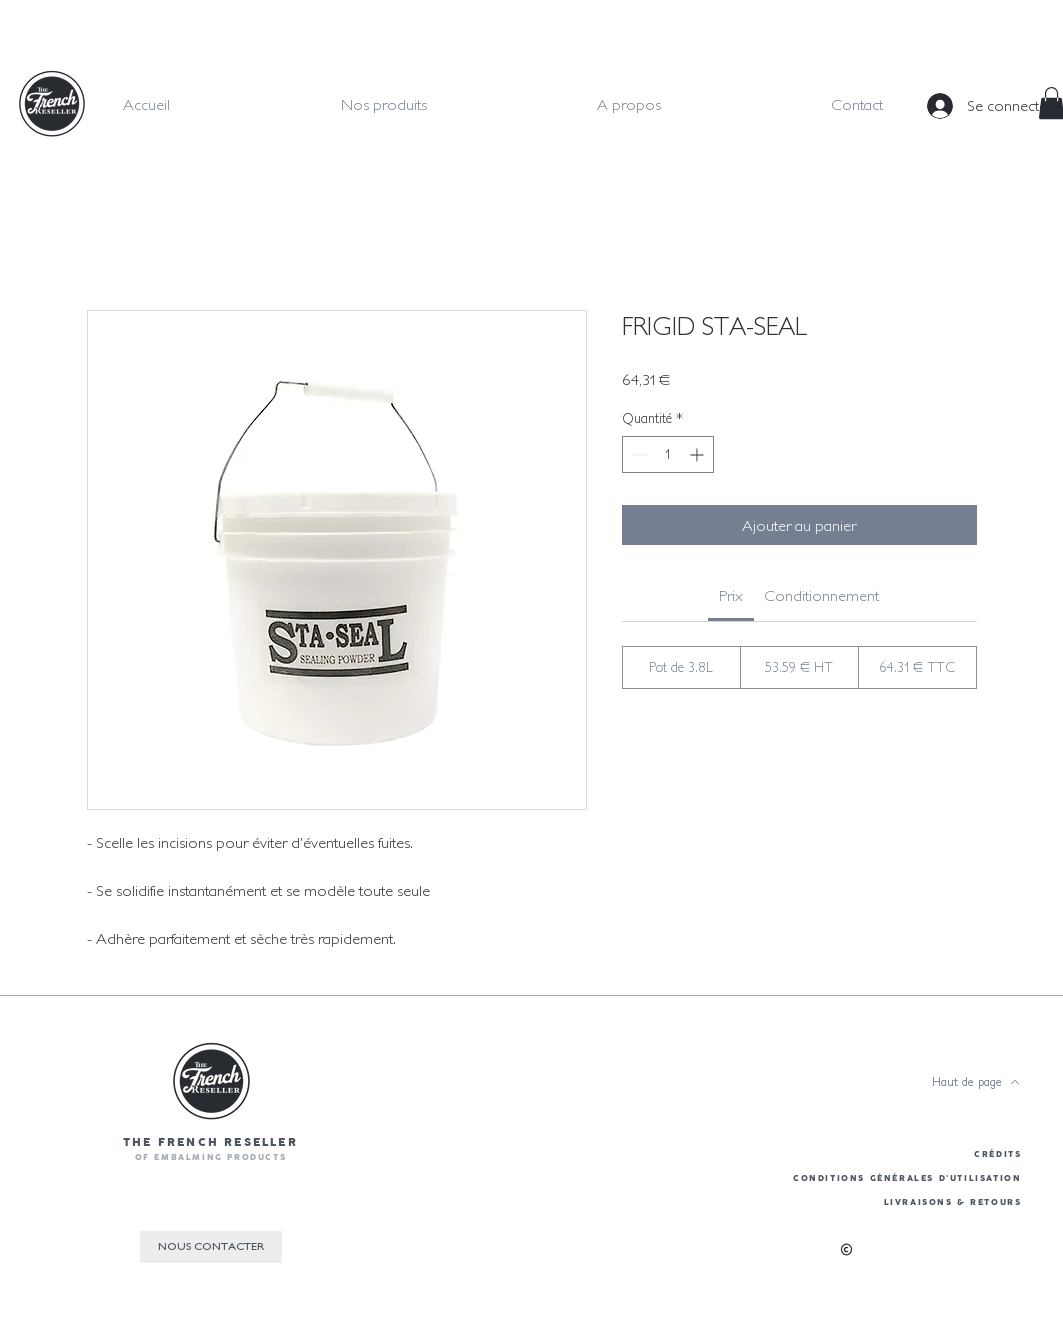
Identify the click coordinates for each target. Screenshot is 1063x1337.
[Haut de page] (976, 1082)
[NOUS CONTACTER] (211, 1247)
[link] (731, 595)
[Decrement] (637, 454)
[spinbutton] (668, 454)
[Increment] (698, 454)
